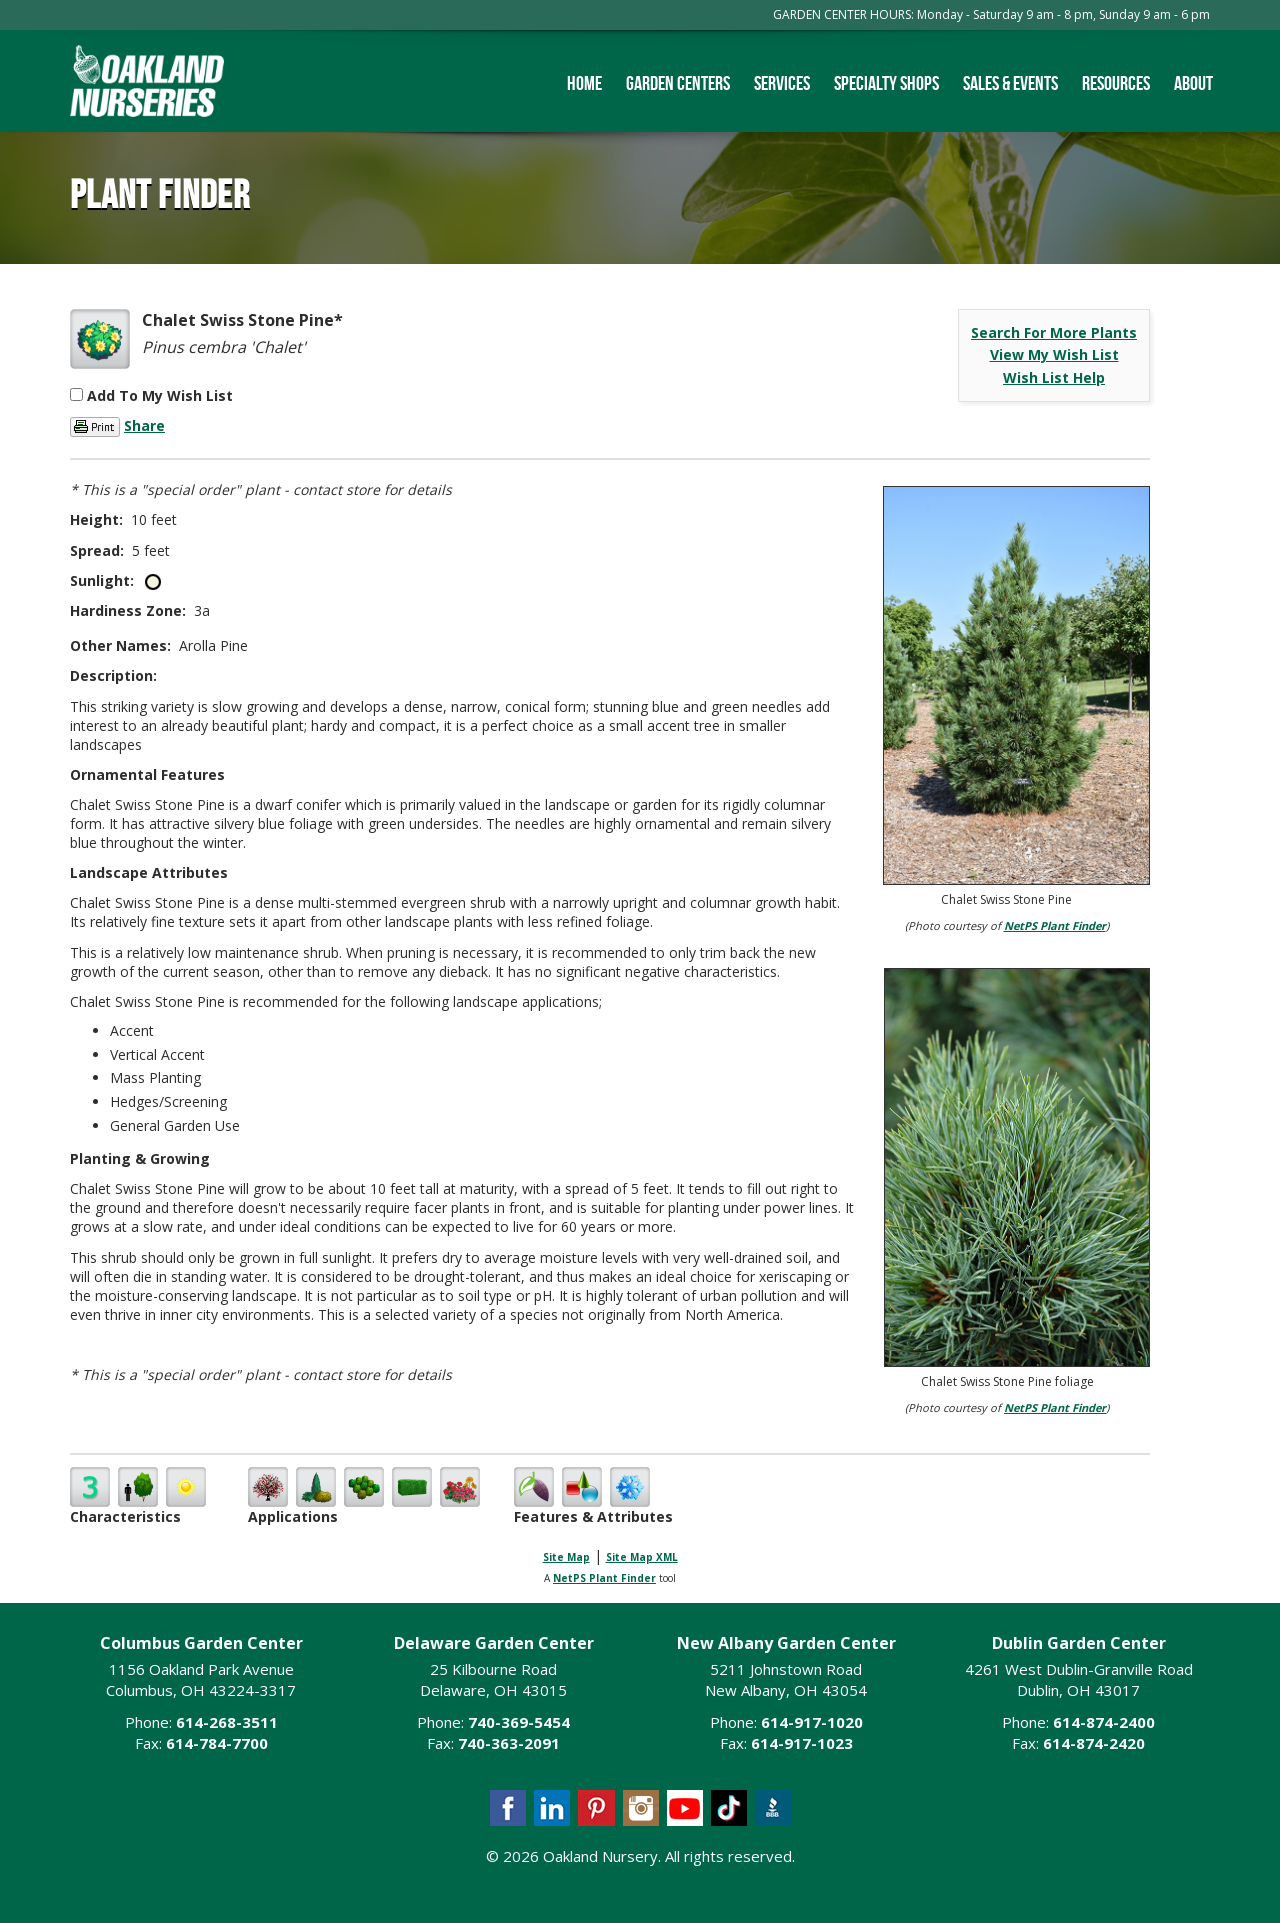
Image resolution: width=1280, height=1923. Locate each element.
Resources (1116, 83)
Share (144, 425)
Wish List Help (1054, 377)
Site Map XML (642, 1557)
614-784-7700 (217, 1743)
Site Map (566, 1557)
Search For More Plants (1054, 332)
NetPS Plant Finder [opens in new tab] (604, 1578)
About (1193, 83)
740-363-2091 (509, 1743)
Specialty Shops (886, 83)
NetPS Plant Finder (1055, 925)
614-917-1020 (812, 1722)
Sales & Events (1010, 83)
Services (782, 83)
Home (584, 83)
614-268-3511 (227, 1722)
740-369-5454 (519, 1722)
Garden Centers (678, 83)
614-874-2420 (1094, 1743)
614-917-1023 (802, 1743)
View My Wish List (1054, 354)
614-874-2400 (1104, 1722)
